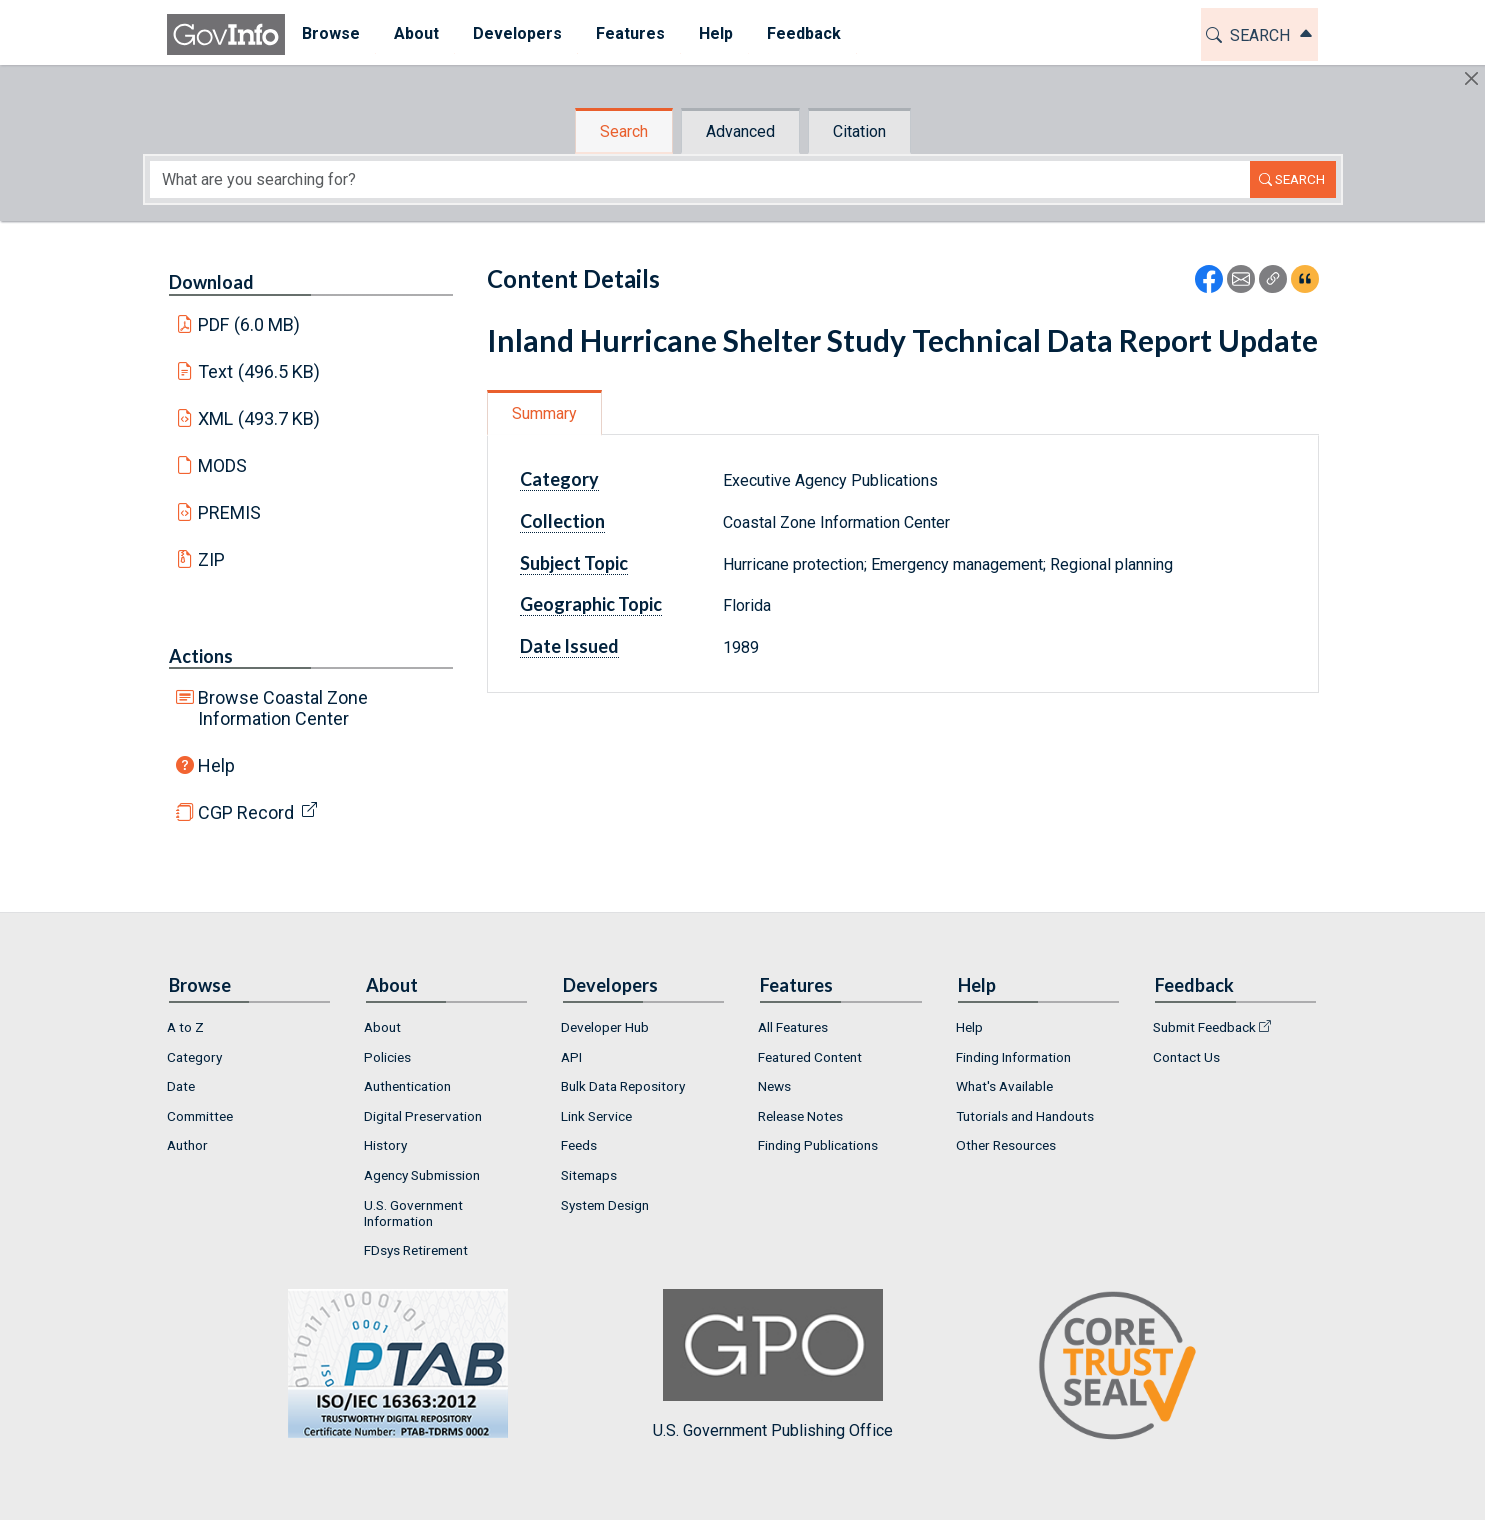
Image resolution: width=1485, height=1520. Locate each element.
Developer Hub (605, 1027)
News (774, 1086)
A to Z (185, 1027)
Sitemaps (589, 1175)
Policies (387, 1057)
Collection (562, 521)
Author (187, 1145)
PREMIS (229, 512)
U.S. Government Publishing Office (773, 1364)
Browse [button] (331, 33)
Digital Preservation (423, 1116)
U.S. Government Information (413, 1213)
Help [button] (716, 33)
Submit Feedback (1204, 1027)
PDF (249, 324)
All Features (793, 1027)
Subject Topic (574, 563)
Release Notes (800, 1116)
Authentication (407, 1086)
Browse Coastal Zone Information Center (283, 708)
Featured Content (810, 1057)
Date (181, 1086)
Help (216, 765)
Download (211, 282)
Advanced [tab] (740, 131)
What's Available (1004, 1086)
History (385, 1145)
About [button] (416, 33)
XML (259, 418)
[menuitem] (331, 34)
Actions (201, 656)
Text (259, 371)
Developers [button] (517, 33)
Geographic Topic (591, 604)
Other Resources (1006, 1145)
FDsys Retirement (416, 1250)
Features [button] (630, 33)
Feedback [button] (804, 33)
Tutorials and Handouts (1025, 1116)
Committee (200, 1116)
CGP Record (246, 812)
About (382, 1027)
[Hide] (1471, 78)
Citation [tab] (859, 131)
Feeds (579, 1145)
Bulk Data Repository (623, 1086)
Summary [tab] (544, 413)
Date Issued (569, 646)
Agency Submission (422, 1175)
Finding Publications (818, 1145)
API (571, 1057)
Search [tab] (624, 131)
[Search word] (700, 179)
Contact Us (1186, 1057)
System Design (605, 1205)
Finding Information (1013, 1057)
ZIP (211, 559)
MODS (222, 465)
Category (559, 479)
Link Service (596, 1116)
